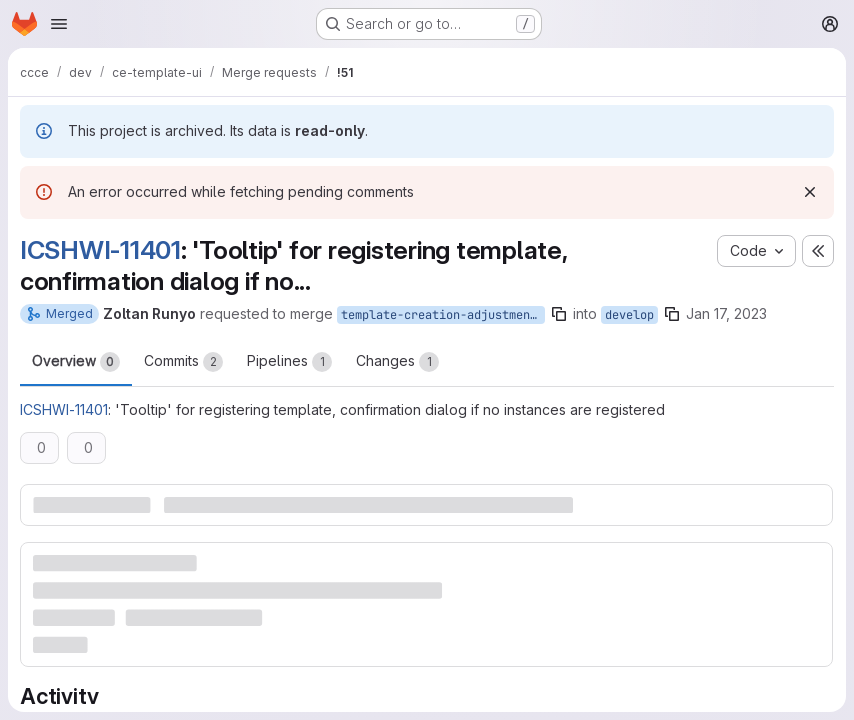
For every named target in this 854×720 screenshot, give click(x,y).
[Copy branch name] (559, 314)
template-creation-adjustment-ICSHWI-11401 (443, 315)
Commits (183, 362)
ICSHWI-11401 (100, 250)
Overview (76, 362)
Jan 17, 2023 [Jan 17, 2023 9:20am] (726, 313)
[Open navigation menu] (59, 24)
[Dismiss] (810, 192)
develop (629, 315)
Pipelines (289, 362)
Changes (397, 362)
